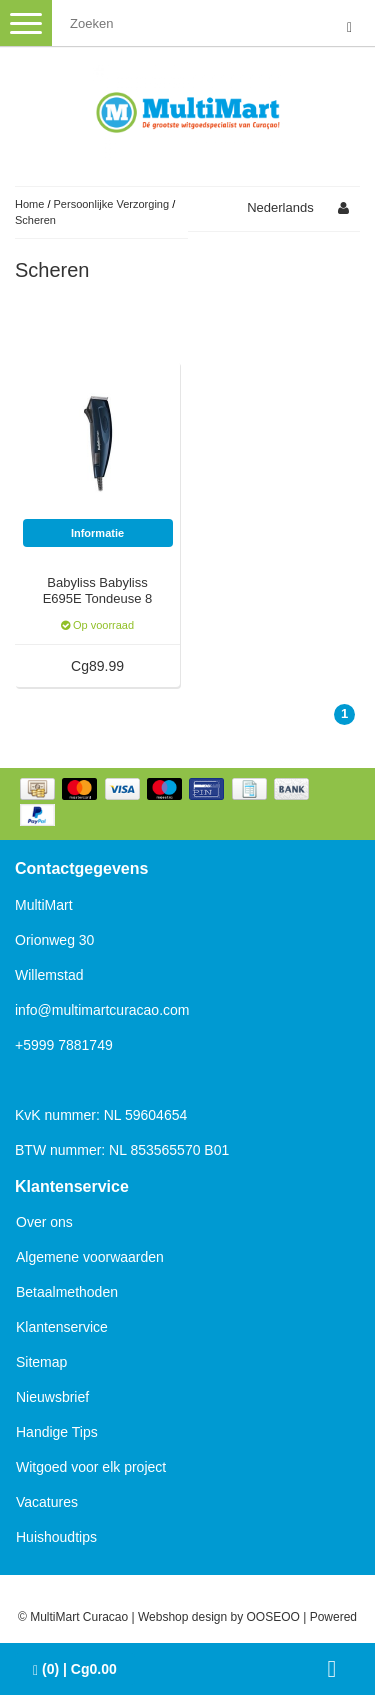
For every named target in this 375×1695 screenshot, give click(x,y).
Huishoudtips (56, 1537)
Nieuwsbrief (52, 1397)
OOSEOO (273, 1617)
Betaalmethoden (67, 1292)
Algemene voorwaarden (90, 1257)
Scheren (35, 220)
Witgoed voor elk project (91, 1467)
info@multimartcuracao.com (102, 1010)
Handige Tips (57, 1432)
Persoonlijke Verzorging (112, 204)
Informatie (97, 533)
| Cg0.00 (75, 1669)
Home (29, 204)
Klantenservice (62, 1327)
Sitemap (41, 1362)
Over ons (44, 1222)
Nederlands (280, 207)
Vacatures (47, 1502)
